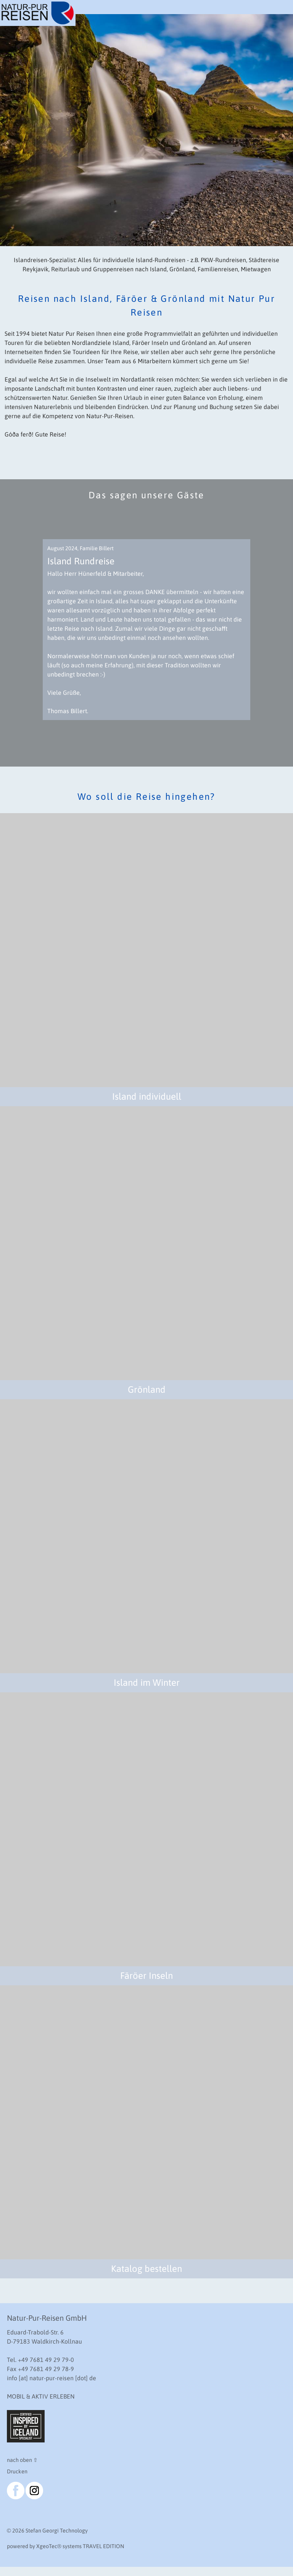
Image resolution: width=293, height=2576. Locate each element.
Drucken (17, 2471)
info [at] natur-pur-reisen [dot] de (51, 2378)
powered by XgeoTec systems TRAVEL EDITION (65, 2546)
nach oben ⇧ (22, 2460)
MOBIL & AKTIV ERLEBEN (41, 2396)
